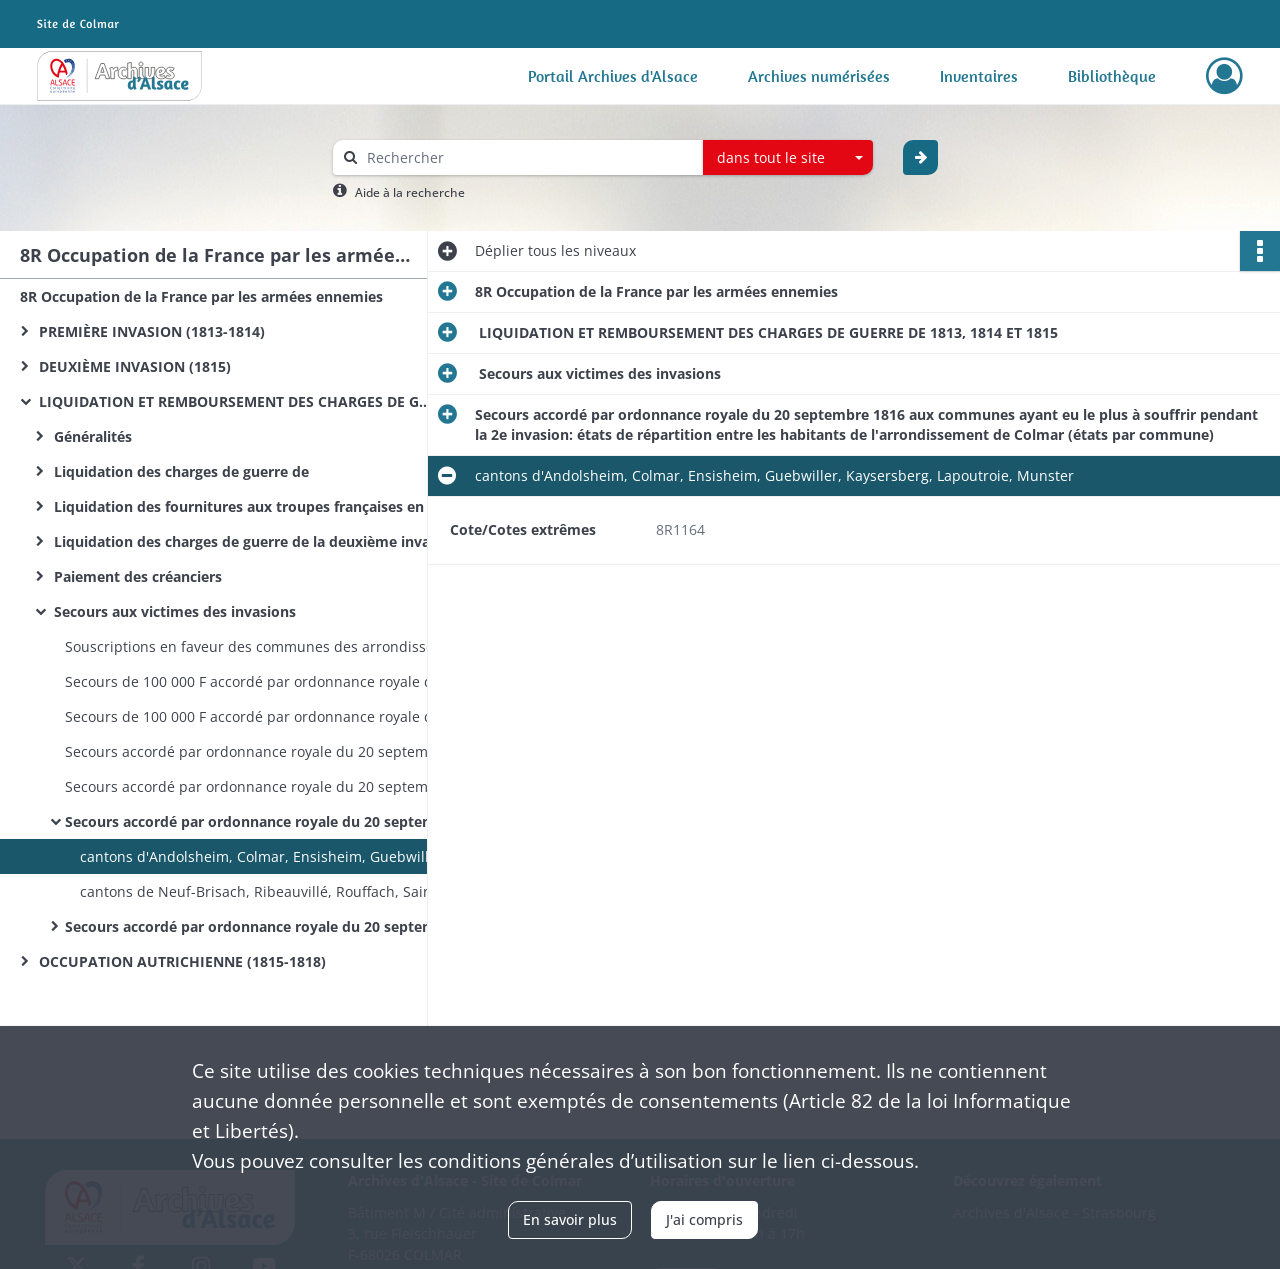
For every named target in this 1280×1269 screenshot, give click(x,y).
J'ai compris (704, 1219)
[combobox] (788, 158)
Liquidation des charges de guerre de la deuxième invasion (250, 541)
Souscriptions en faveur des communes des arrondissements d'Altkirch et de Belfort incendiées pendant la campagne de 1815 (265, 646)
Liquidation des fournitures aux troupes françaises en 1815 (250, 506)
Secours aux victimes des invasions (173, 611)
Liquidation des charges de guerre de (179, 471)
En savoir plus (570, 1219)
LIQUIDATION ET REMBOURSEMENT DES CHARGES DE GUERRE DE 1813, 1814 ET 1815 (235, 401)
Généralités (91, 436)
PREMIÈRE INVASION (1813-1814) (150, 331)
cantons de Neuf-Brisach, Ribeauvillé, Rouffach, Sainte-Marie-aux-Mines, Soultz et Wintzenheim (280, 891)
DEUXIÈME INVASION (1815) (133, 366)
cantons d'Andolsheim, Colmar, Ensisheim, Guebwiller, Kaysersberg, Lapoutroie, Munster (280, 856)
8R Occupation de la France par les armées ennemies (201, 296)
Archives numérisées (819, 76)
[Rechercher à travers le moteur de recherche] (528, 157)
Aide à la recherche (410, 192)
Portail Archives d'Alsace (613, 76)
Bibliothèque (1112, 76)
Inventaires (979, 76)
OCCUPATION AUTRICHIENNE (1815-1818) (180, 961)
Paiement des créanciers (136, 576)
